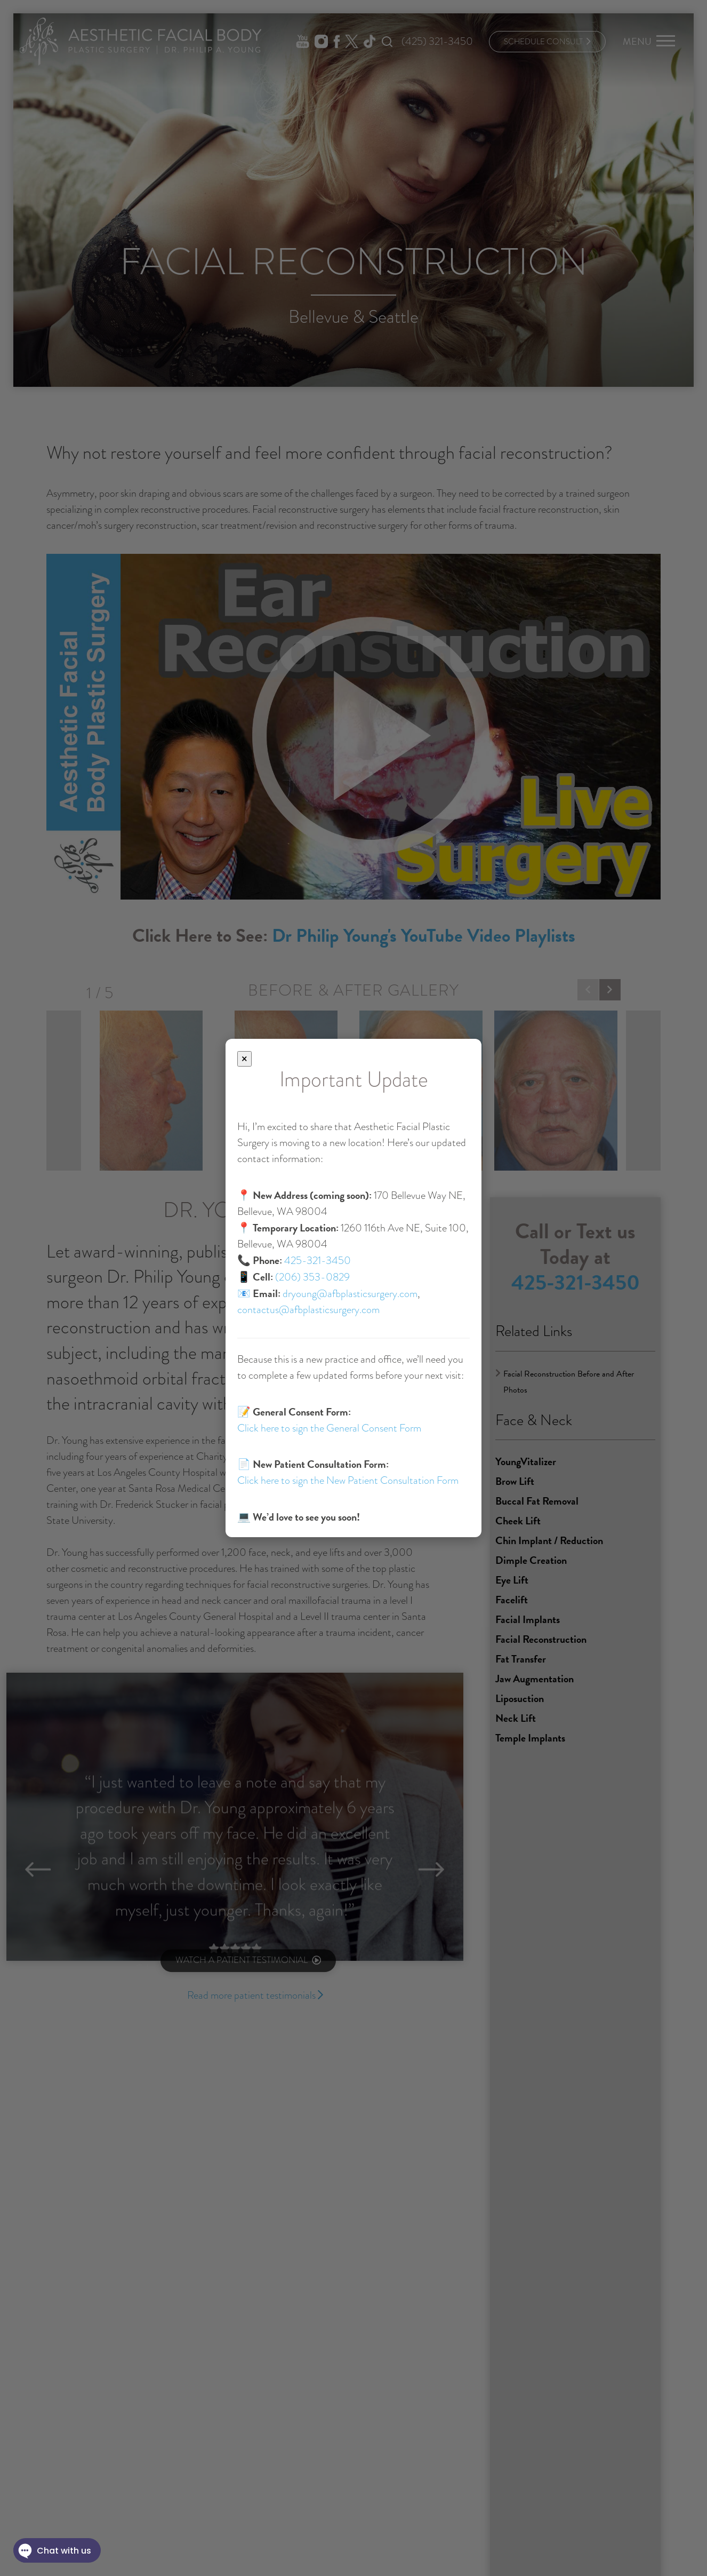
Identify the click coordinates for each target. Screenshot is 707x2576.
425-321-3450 (317, 1260)
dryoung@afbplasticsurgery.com (350, 1293)
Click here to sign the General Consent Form (329, 1428)
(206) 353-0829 (312, 1277)
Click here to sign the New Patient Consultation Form (348, 1480)
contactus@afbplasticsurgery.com (308, 1309)
